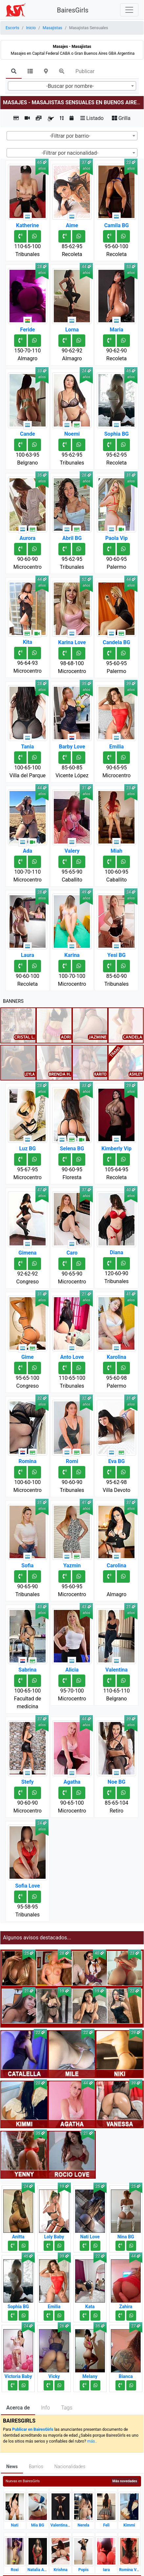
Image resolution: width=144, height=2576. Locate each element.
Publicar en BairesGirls (32, 2429)
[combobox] (72, 85)
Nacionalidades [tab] (70, 2466)
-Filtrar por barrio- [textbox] (70, 136)
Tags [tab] (66, 2408)
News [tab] (12, 2466)
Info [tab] (45, 2408)
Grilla (121, 118)
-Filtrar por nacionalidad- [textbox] (70, 153)
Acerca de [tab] (18, 2408)
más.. (92, 2441)
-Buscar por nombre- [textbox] (70, 86)
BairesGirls (73, 10)
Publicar (84, 71)
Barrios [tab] (36, 2466)
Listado (92, 118)
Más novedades (125, 2481)
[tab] (14, 72)
